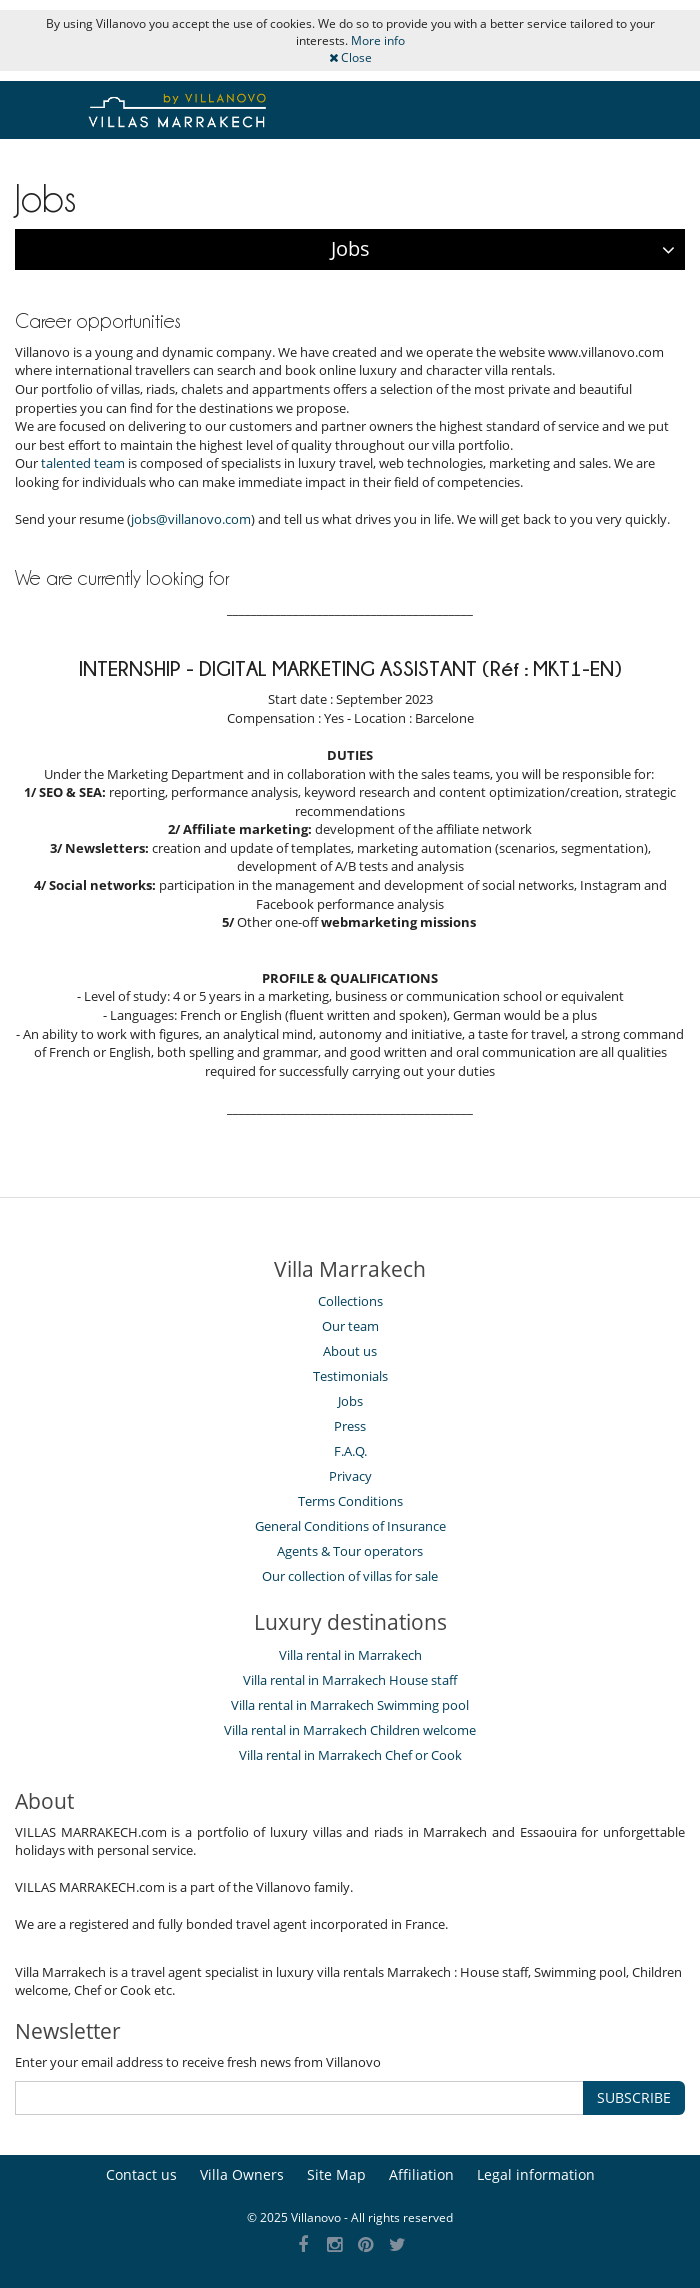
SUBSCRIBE (634, 2097)
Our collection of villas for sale (350, 1576)
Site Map (336, 2174)
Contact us (141, 2174)
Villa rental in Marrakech (350, 1655)
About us (350, 1351)
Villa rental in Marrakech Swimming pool (350, 1705)
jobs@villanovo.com (191, 519)
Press (350, 1426)
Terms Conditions (350, 1501)
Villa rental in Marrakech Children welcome (350, 1730)
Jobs (350, 1401)
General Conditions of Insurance (350, 1526)
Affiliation (421, 2174)
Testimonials (350, 1376)
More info (378, 40)
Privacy (350, 1476)
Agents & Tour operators (350, 1551)
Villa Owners (242, 2174)
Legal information (536, 2174)
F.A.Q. (350, 1451)
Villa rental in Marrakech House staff (350, 1680)
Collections (350, 1301)
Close (350, 57)
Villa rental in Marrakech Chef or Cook (350, 1755)
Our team (350, 1326)
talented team (83, 463)
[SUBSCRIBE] (299, 2098)
